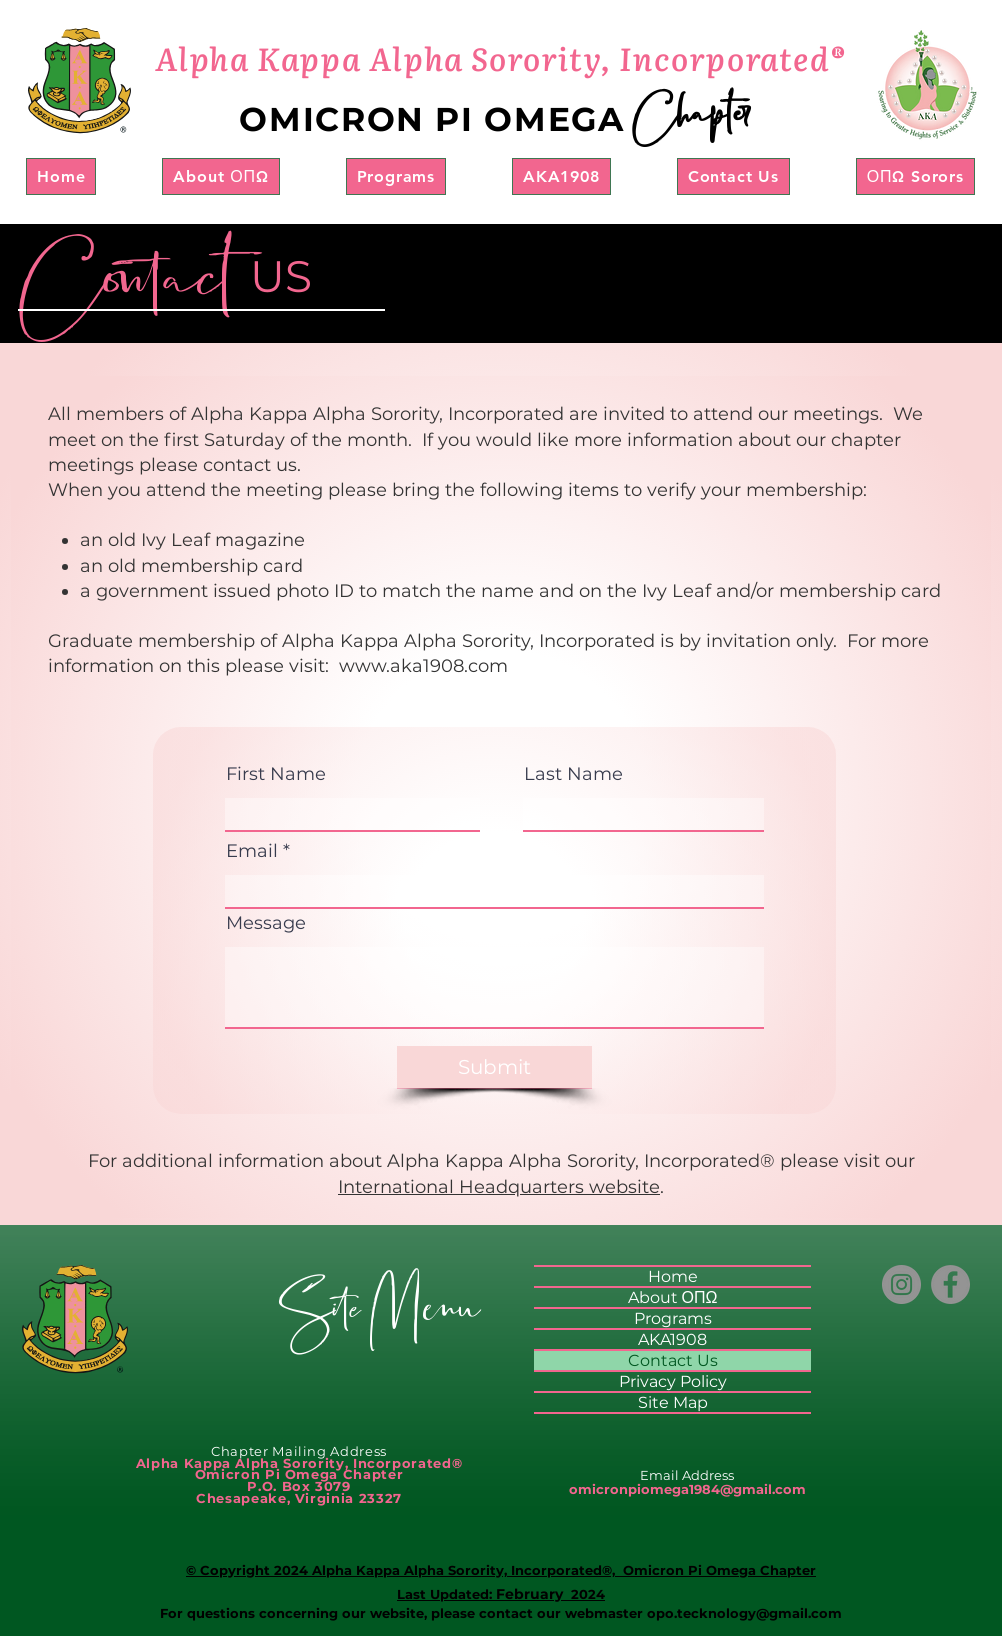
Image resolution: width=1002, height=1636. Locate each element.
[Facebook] (950, 1284)
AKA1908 (672, 1339)
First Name (276, 774)
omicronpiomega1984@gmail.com (687, 1489)
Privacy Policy (673, 1381)
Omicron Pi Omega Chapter (717, 1570)
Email (252, 851)
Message (266, 923)
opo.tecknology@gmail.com (744, 1613)
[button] (220, 176)
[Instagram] (901, 1284)
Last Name (573, 774)
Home (673, 1276)
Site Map (673, 1402)
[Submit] (494, 1067)
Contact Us (673, 1360)
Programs (673, 1318)
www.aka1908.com (423, 666)
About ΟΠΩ (673, 1297)
